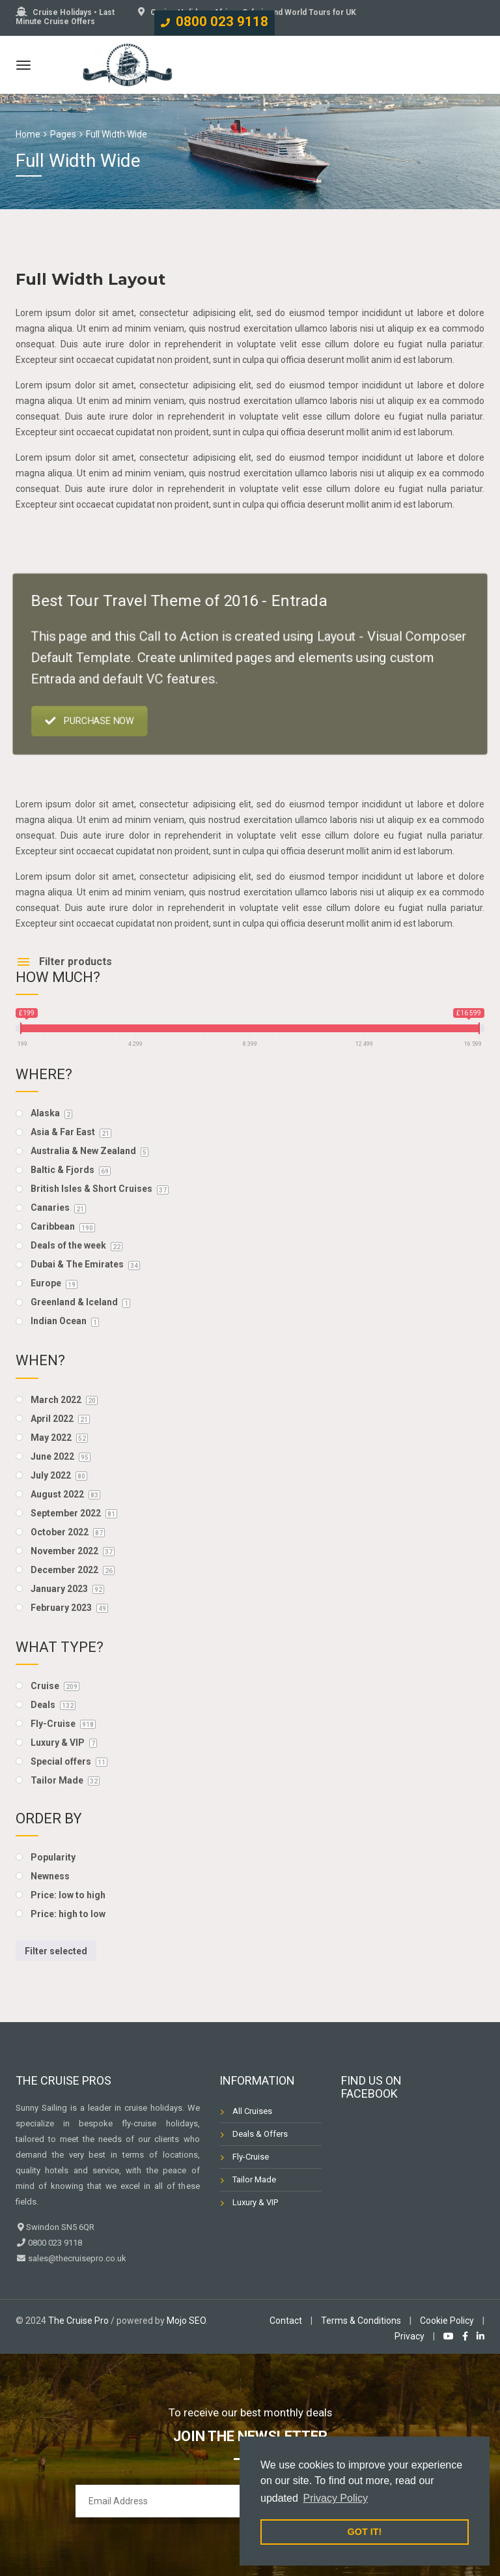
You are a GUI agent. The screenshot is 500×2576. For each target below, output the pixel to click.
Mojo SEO (186, 2320)
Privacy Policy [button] (335, 2498)
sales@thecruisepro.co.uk (76, 2258)
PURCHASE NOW (100, 717)
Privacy (409, 2336)
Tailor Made (254, 2179)
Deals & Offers (260, 2134)
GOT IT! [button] (365, 2531)
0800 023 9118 (222, 21)
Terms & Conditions (361, 2320)
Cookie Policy (447, 2320)
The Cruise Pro (78, 2320)
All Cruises (252, 2111)
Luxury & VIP (255, 2202)
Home (28, 134)
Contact (286, 2320)
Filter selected (56, 1951)
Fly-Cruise (250, 2157)
